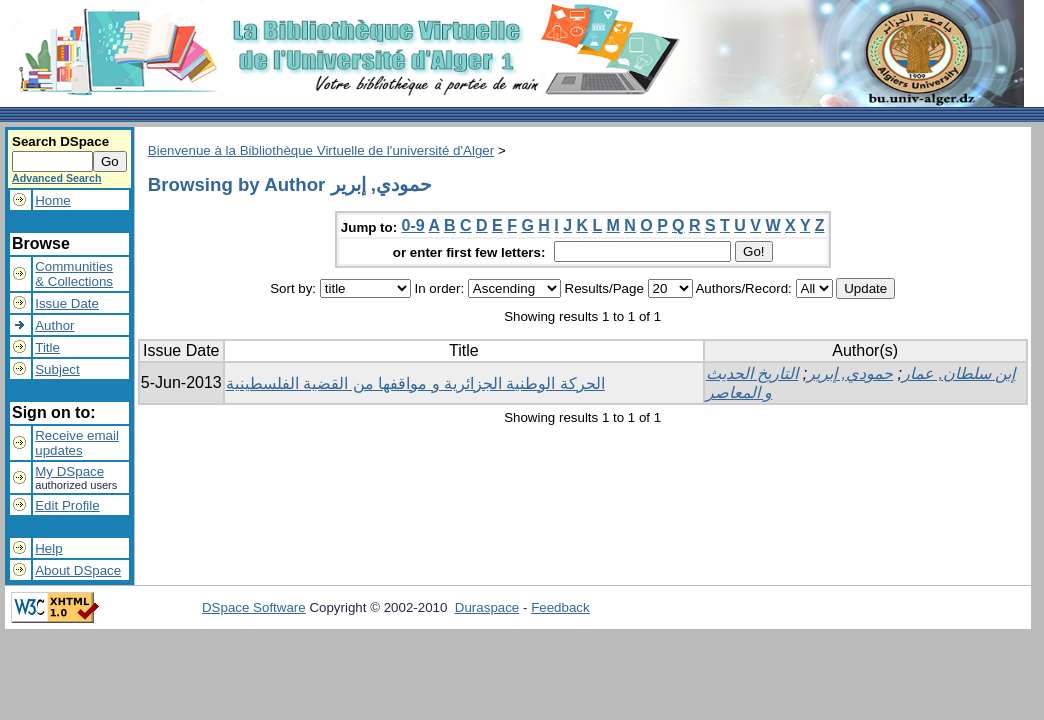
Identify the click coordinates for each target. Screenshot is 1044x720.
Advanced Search (56, 178)
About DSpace (78, 570)
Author (54, 325)
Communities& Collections (74, 274)
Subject (57, 369)
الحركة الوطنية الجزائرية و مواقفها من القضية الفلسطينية (415, 383)
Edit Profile (67, 505)
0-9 (413, 225)
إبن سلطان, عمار (958, 373)
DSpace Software (254, 607)
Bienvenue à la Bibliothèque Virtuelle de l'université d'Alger (321, 150)
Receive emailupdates (77, 443)
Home (53, 200)
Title (47, 347)
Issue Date (67, 303)
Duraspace (487, 607)
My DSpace (69, 471)
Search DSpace (60, 141)
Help (48, 548)
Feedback (560, 607)
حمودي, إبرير (850, 373)
